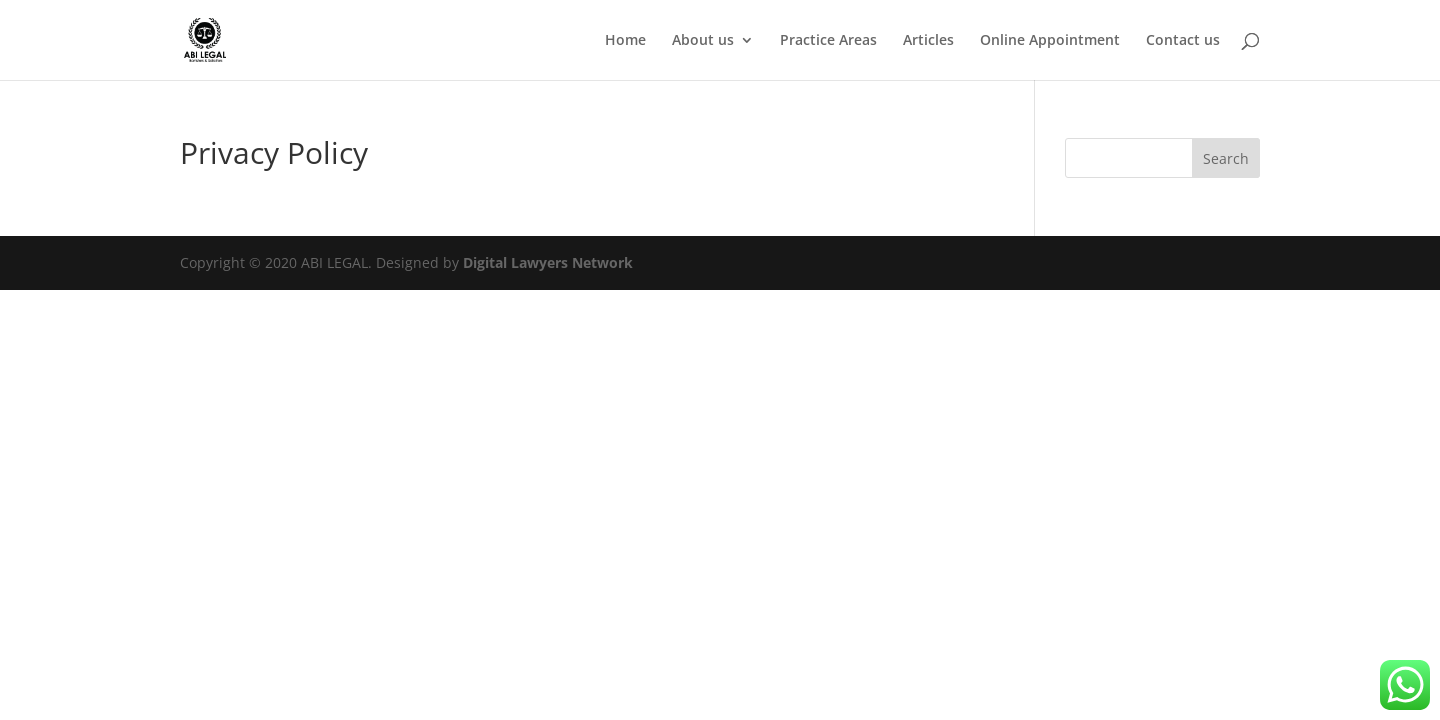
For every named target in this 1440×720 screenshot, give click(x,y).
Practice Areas (828, 41)
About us (703, 41)
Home (625, 41)
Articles (928, 41)
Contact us (1183, 41)
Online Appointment (1050, 41)
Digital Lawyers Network (548, 262)
